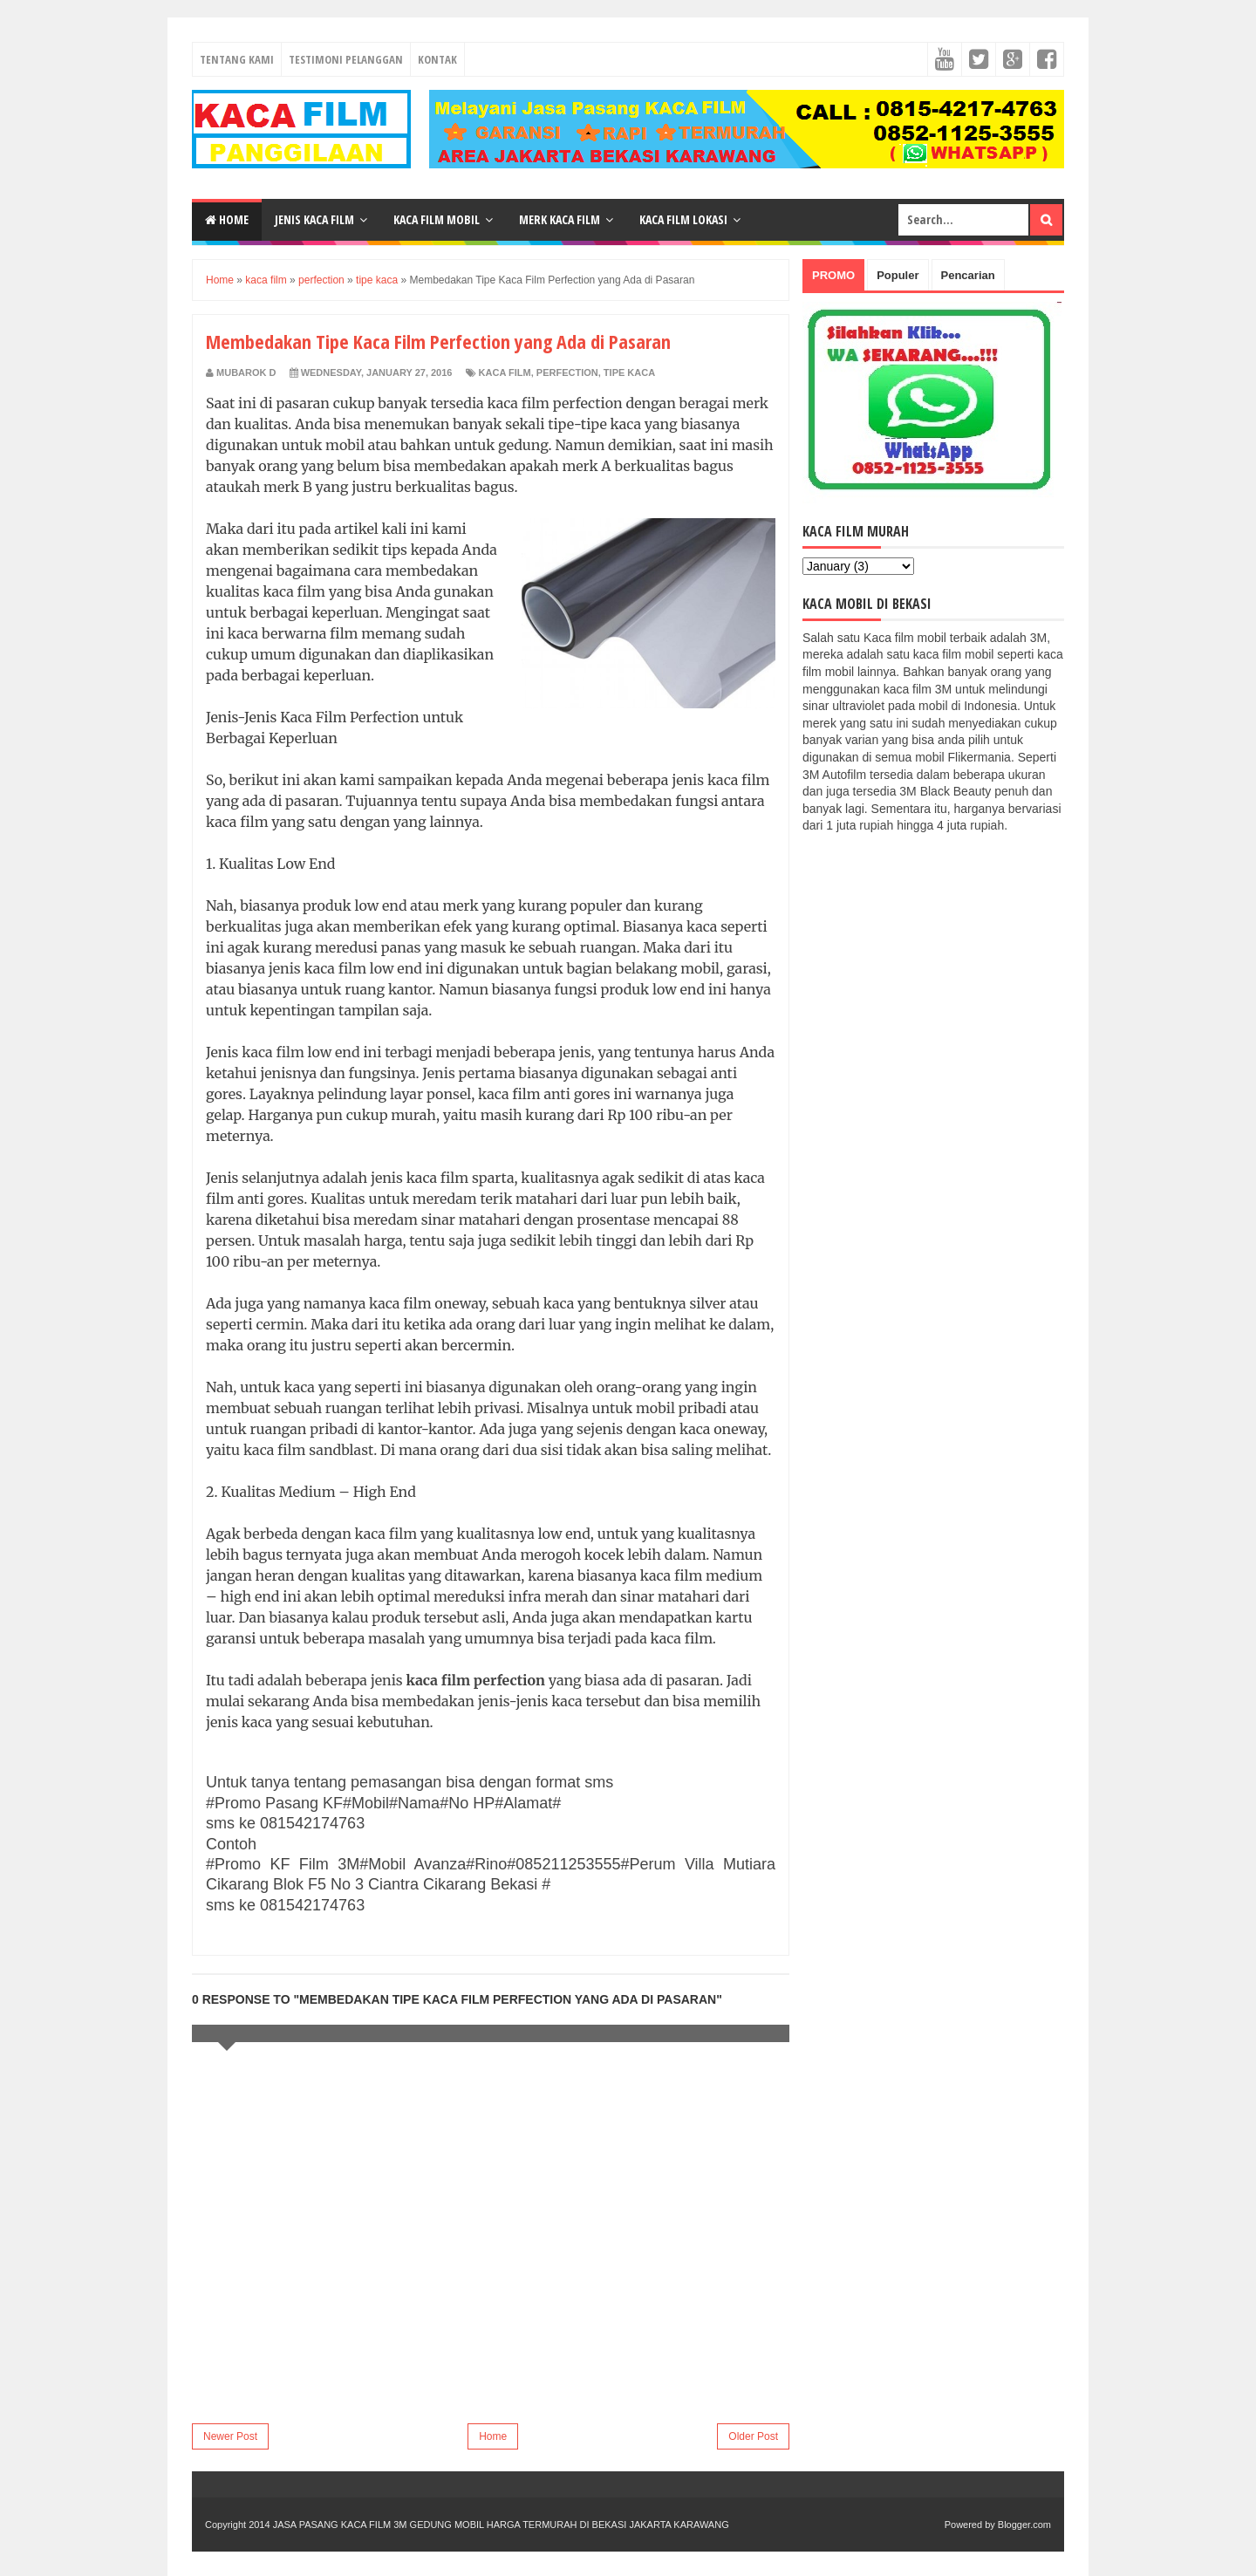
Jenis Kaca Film (314, 219)
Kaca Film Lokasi (683, 219)
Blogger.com (1024, 2524)
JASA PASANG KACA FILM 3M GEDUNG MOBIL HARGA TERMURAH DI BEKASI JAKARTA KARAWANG (501, 2524)
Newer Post (230, 2436)
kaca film (505, 372)
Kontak (437, 59)
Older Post (753, 2436)
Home (227, 219)
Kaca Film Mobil (436, 219)
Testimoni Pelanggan (346, 59)
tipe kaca (629, 372)
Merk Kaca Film (559, 219)
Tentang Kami (237, 59)
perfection (567, 372)
